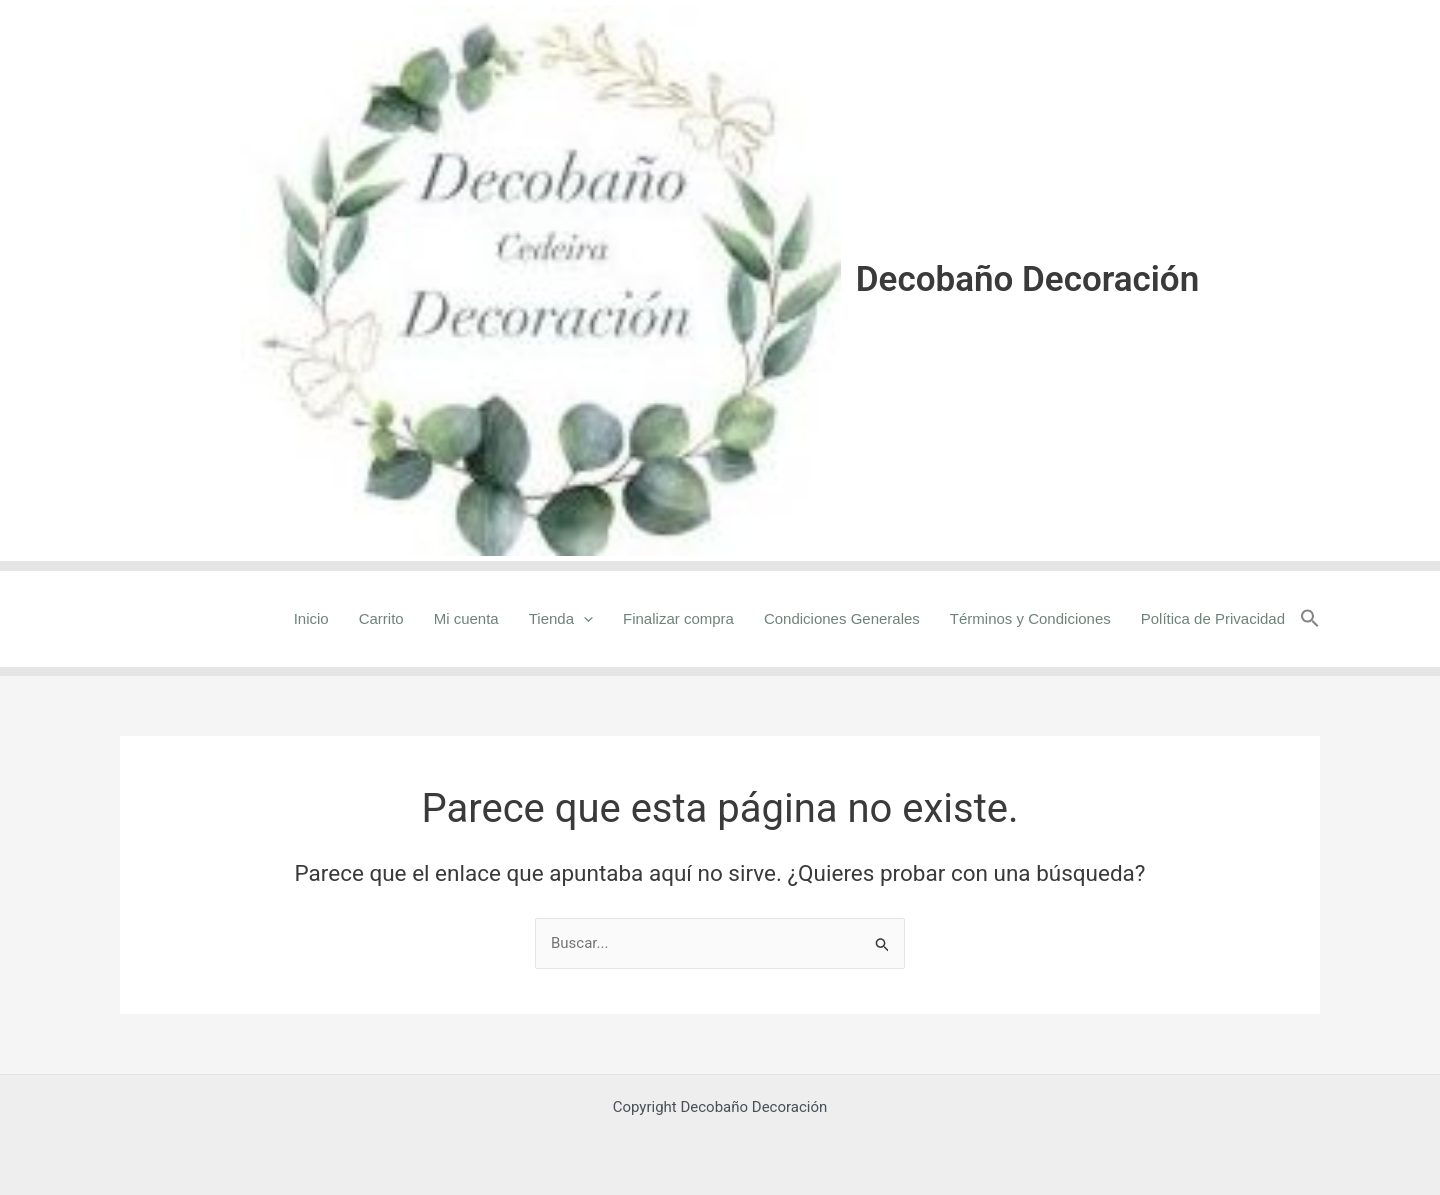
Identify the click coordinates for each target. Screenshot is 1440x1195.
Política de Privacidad (1213, 618)
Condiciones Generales (842, 618)
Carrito (381, 618)
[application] (583, 619)
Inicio (311, 618)
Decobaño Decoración (1027, 279)
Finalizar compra (678, 618)
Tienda (561, 619)
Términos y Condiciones (1030, 618)
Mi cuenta (466, 618)
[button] (1310, 619)
